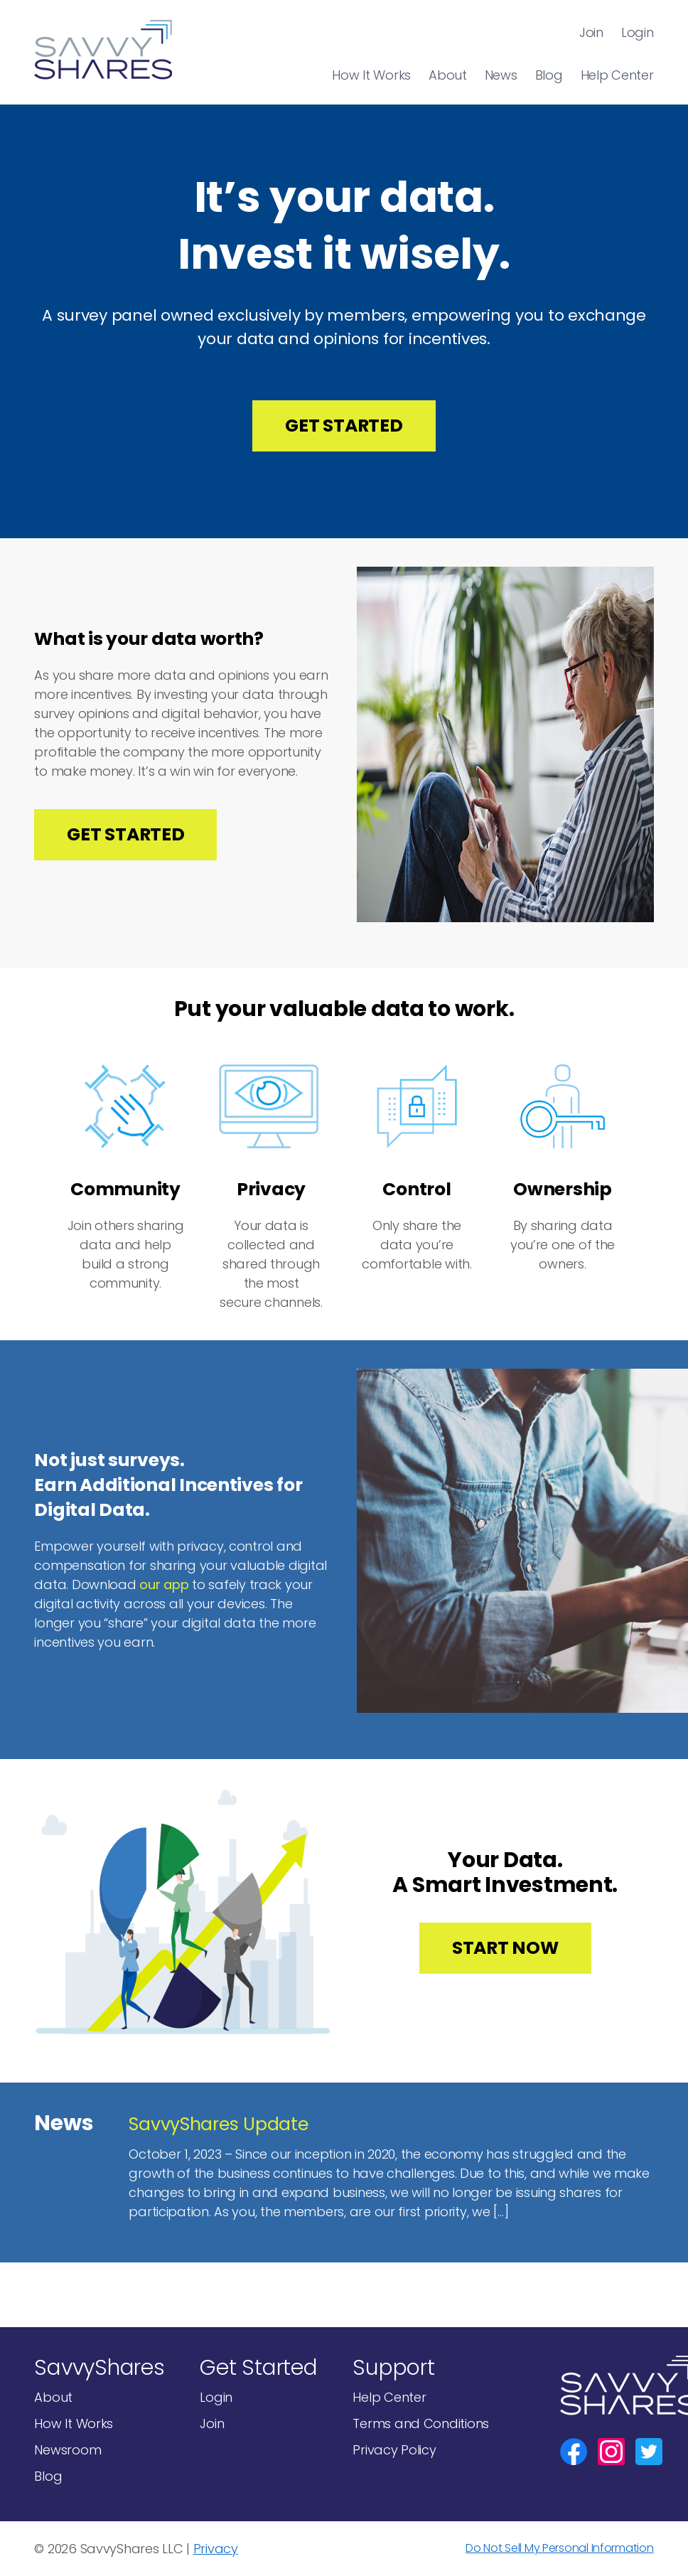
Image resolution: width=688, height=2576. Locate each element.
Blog (549, 75)
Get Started (343, 425)
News (501, 75)
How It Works (371, 75)
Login (637, 32)
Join (591, 32)
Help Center (617, 75)
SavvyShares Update (218, 2124)
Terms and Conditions (421, 2423)
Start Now (505, 1947)
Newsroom (67, 2450)
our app (163, 1584)
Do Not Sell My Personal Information (560, 2548)
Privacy (215, 2549)
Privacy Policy (394, 2450)
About (448, 75)
